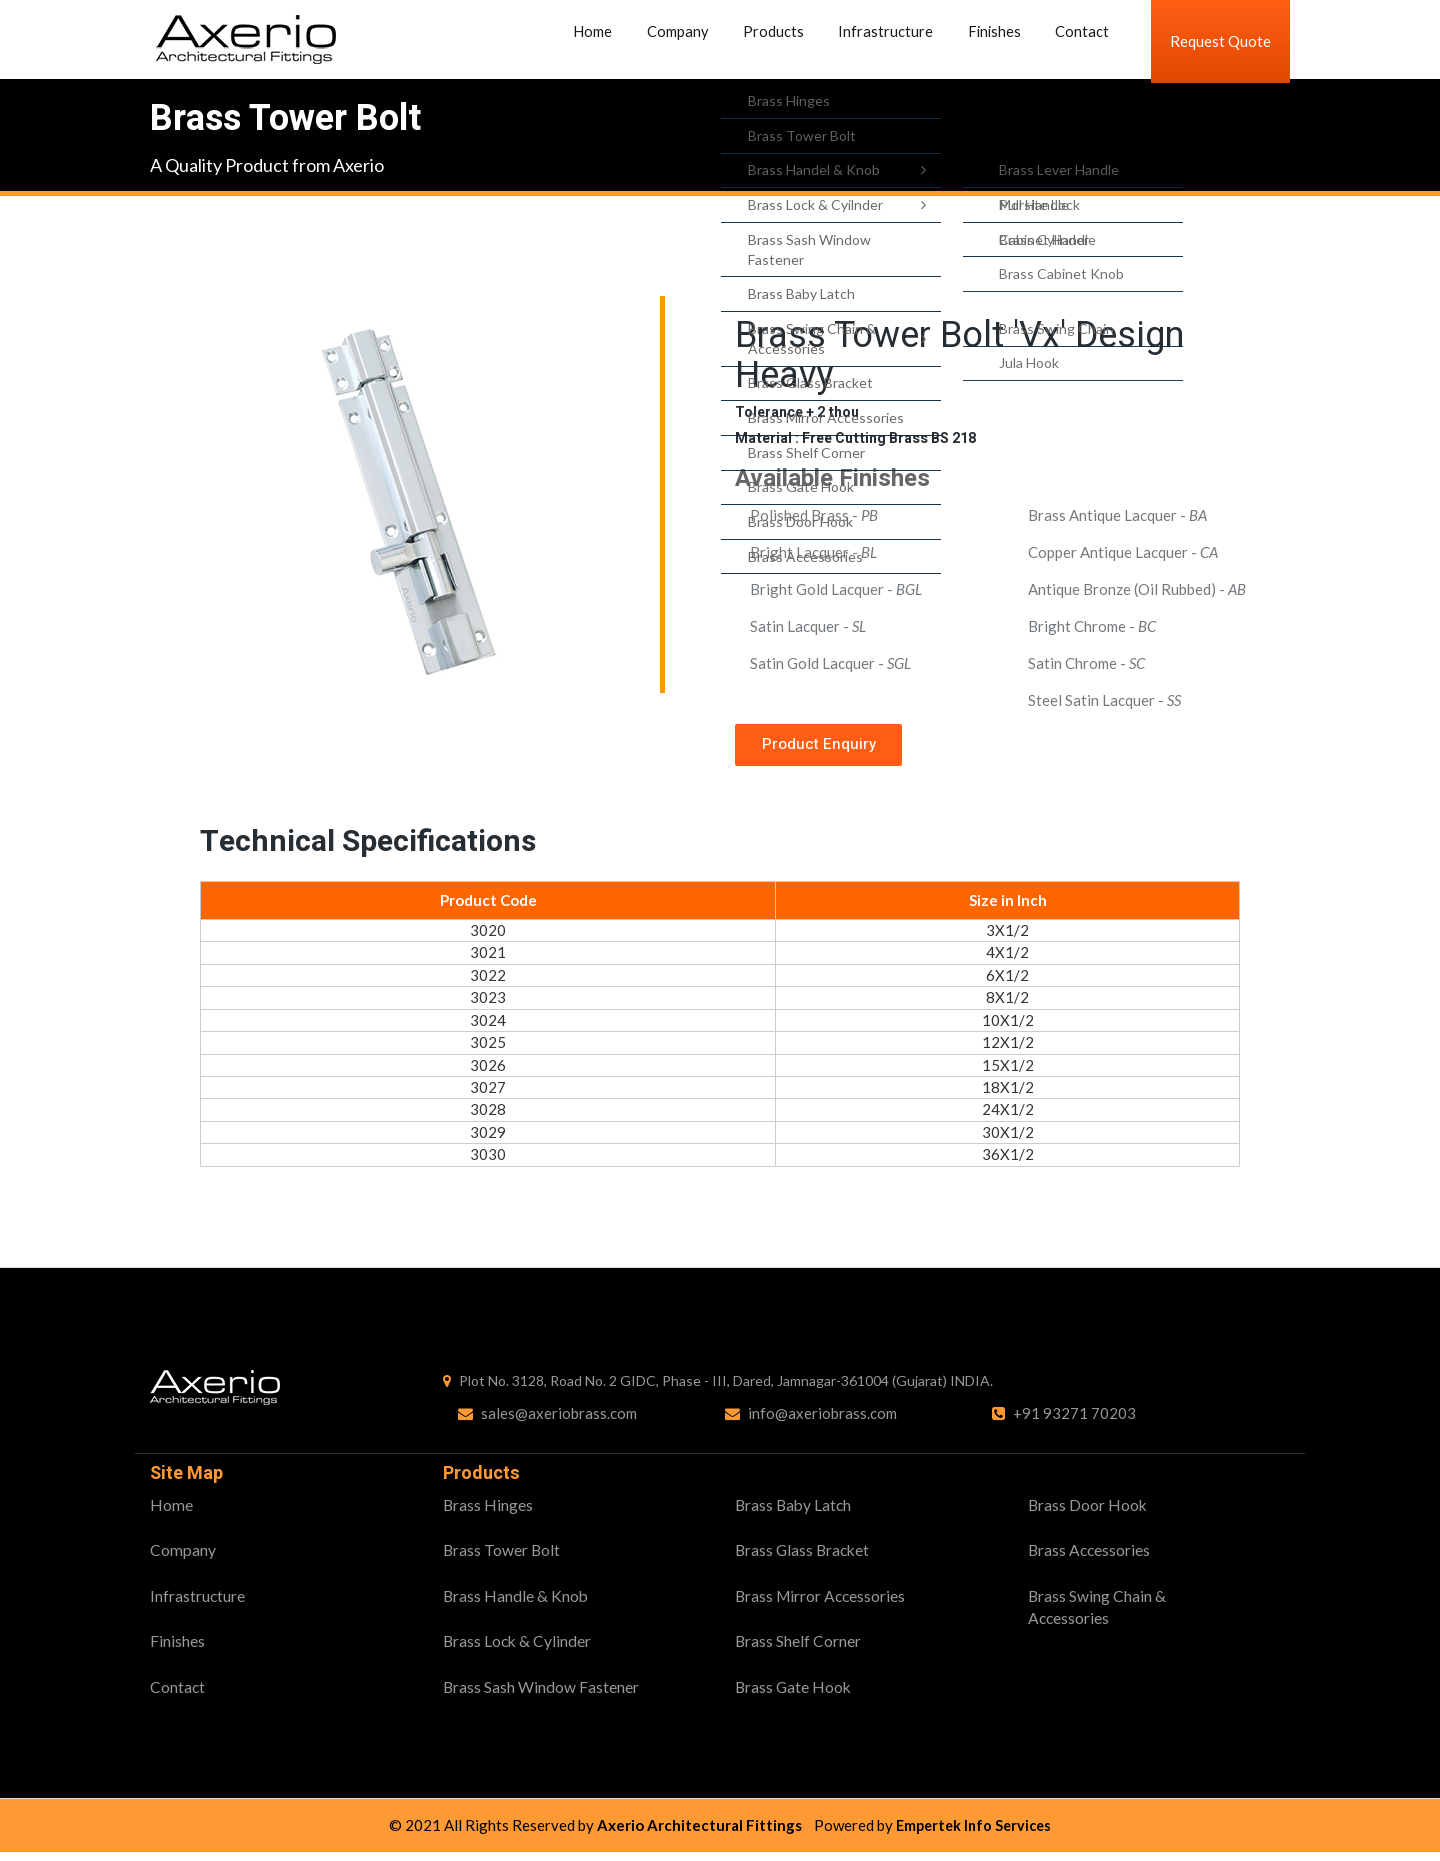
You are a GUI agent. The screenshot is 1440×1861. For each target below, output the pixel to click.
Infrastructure (888, 41)
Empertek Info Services (973, 1834)
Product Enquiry (823, 749)
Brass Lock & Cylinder (518, 1648)
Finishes (987, 41)
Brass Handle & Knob (516, 1602)
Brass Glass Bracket (804, 1556)
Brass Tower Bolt (502, 1556)
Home (626, 41)
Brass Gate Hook (794, 1694)
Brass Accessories (1090, 1556)
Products (786, 41)
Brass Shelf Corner (798, 1648)
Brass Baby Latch (795, 1511)
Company (701, 41)
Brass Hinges (488, 1511)
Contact (1066, 41)
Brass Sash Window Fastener (541, 1694)
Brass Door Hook (1088, 1511)
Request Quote (1220, 41)
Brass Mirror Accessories (822, 1602)
